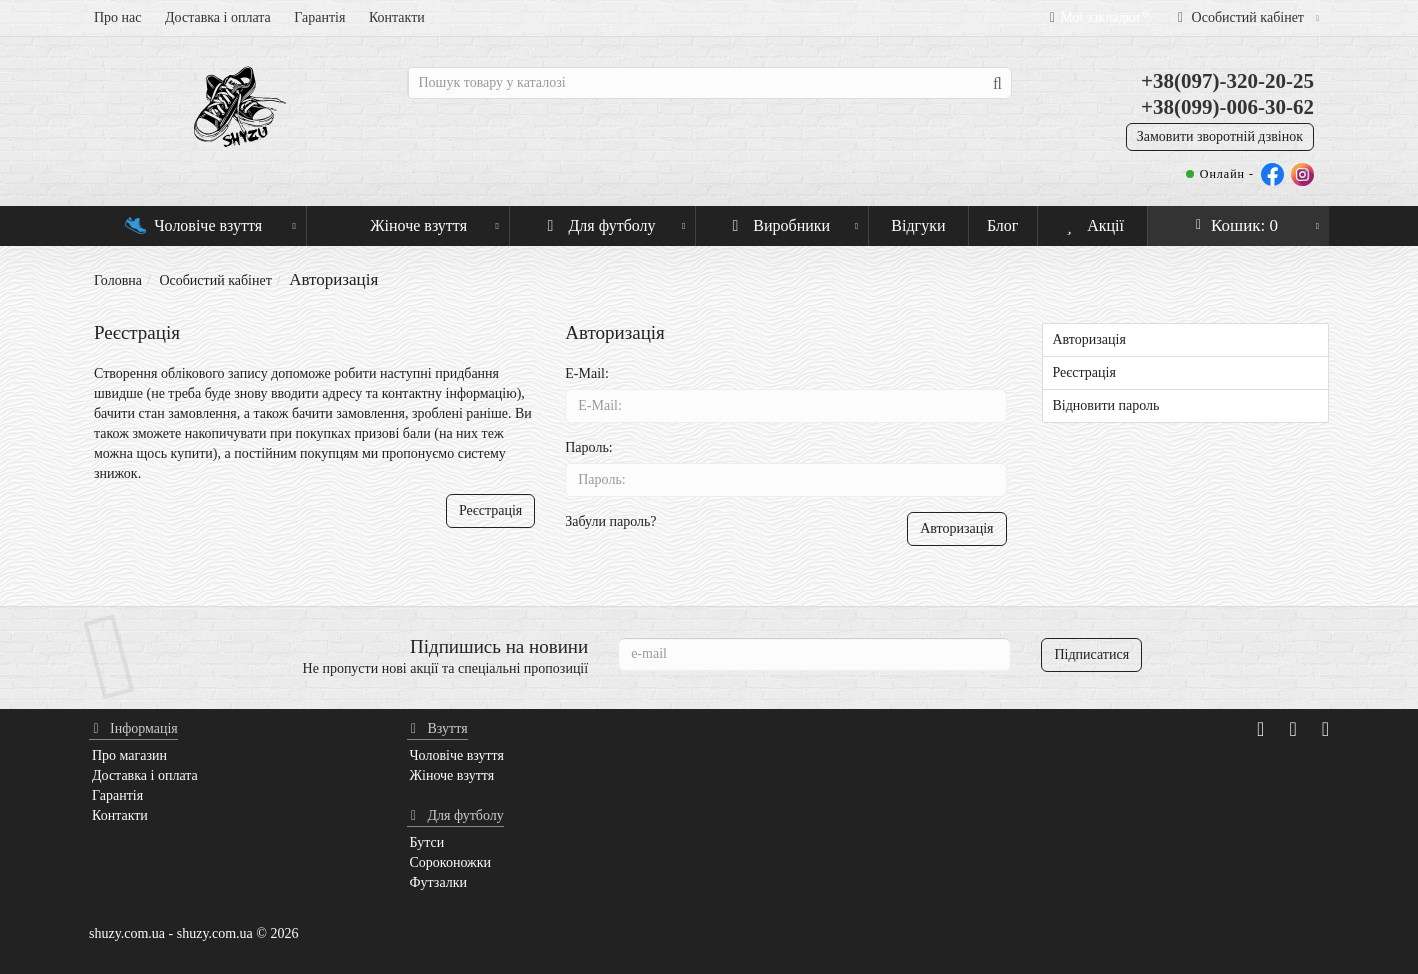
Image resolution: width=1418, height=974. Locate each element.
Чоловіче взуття (210, 220)
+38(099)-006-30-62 (1227, 107)
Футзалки (439, 882)
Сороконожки (451, 862)
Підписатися (1091, 654)
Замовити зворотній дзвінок (1220, 136)
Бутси (427, 842)
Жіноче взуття (420, 220)
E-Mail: (587, 373)
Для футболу (613, 220)
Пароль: (588, 447)
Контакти (397, 17)
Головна (118, 280)
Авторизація (1089, 339)
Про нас (118, 17)
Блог (1003, 225)
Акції (1092, 225)
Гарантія (319, 17)
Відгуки (918, 225)
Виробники (792, 220)
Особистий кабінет (215, 280)
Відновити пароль (1106, 405)
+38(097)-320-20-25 (1227, 81)
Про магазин (129, 755)
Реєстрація (490, 510)
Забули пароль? (610, 521)
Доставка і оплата (218, 17)
